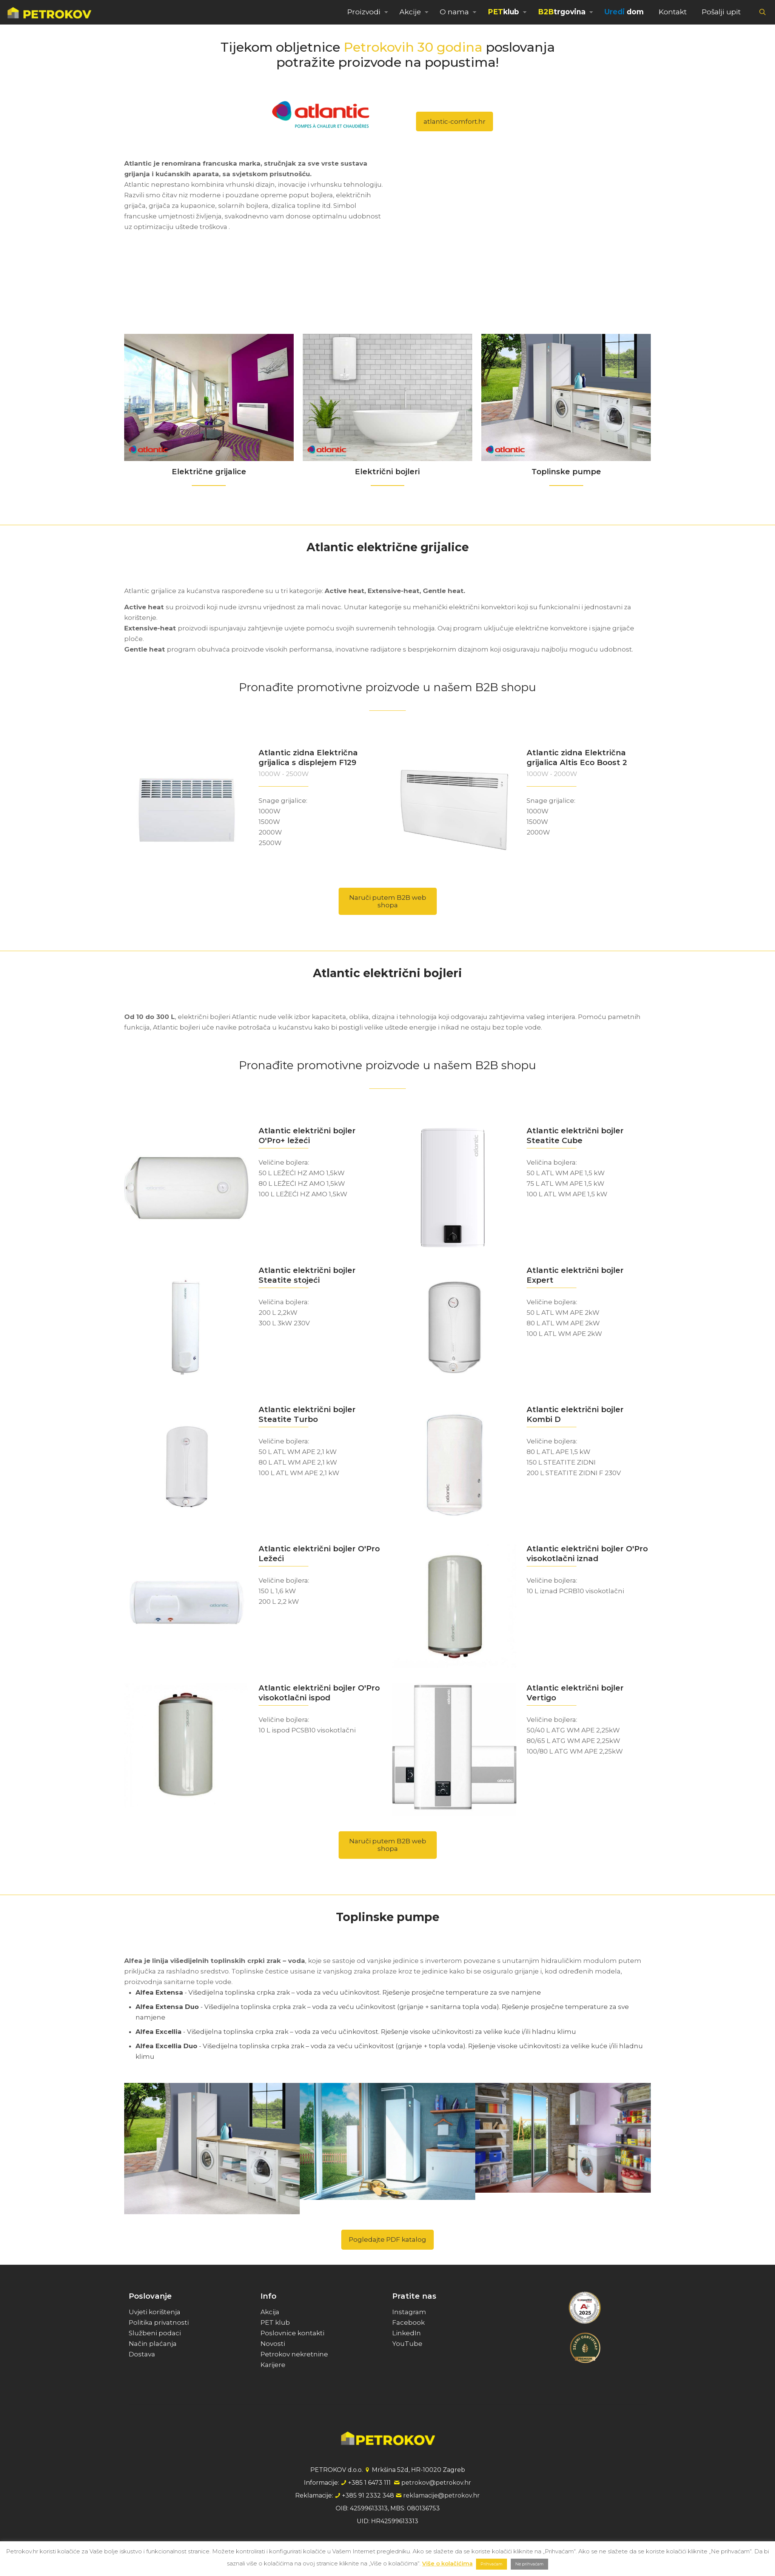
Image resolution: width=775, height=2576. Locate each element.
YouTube (407, 2343)
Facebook (408, 2322)
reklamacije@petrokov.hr (441, 2495)
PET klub (275, 2322)
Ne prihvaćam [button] (529, 2564)
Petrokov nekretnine (294, 2354)
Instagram (409, 2312)
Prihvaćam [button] (491, 2564)
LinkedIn (406, 2333)
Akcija (269, 2312)
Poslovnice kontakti (292, 2333)
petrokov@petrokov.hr (436, 2482)
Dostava (142, 2354)
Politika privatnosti (159, 2322)
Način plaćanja (153, 2343)
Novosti (272, 2343)
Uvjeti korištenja (154, 2312)
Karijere (272, 2365)
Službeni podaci (155, 2333)
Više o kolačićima (447, 2563)
